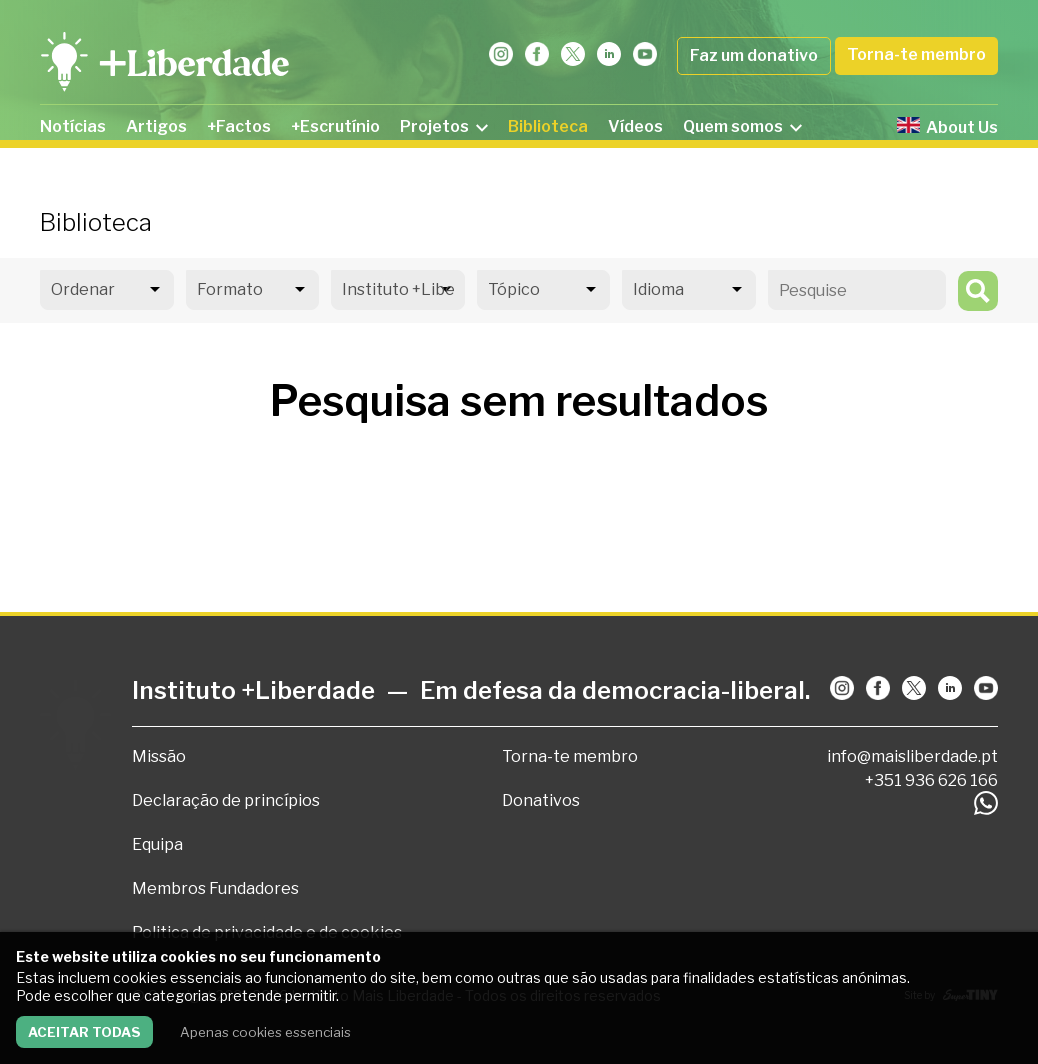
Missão (159, 756)
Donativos (541, 800)
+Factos (239, 126)
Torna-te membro (916, 54)
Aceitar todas (84, 1032)
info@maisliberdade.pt (912, 756)
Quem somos (742, 126)
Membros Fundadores (215, 888)
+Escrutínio (335, 126)
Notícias (73, 126)
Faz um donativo (754, 55)
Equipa (157, 844)
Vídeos (635, 126)
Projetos (444, 126)
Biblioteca (548, 126)
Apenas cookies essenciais (265, 1032)
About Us (947, 127)
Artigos (156, 126)
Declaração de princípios (226, 800)
